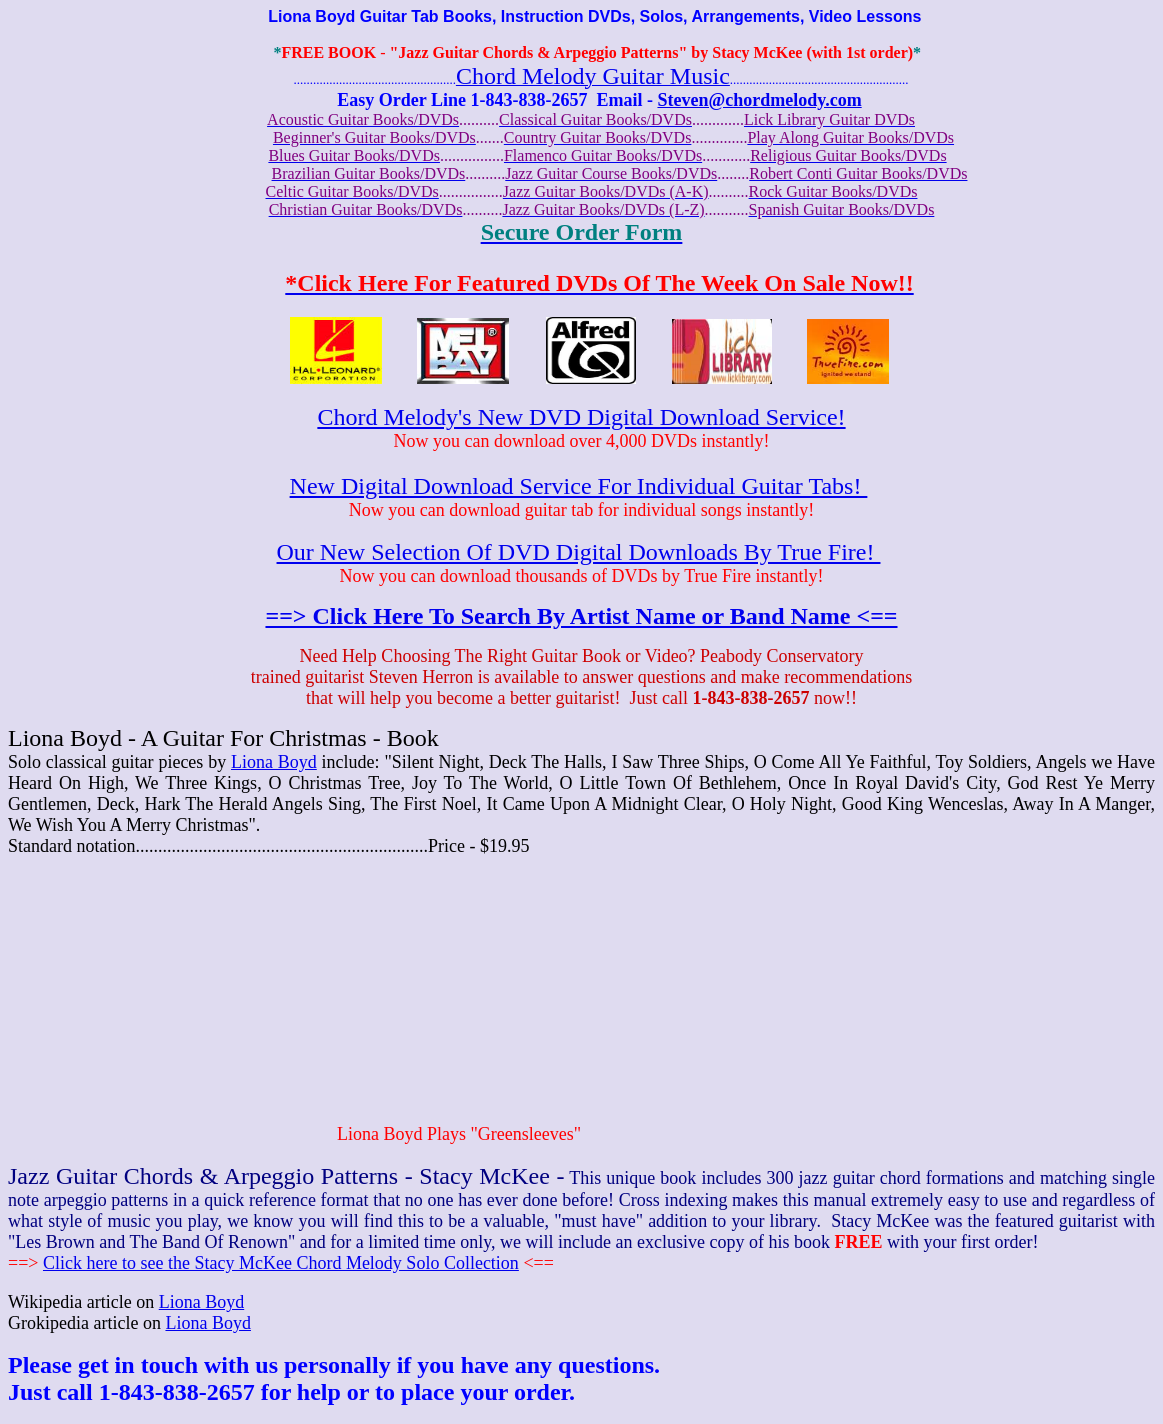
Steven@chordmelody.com (759, 100)
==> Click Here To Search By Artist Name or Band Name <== (581, 616)
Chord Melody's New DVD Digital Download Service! (581, 417)
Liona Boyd (274, 762)
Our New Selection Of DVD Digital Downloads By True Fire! (579, 552)
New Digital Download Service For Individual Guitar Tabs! (579, 486)
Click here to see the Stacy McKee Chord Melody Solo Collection (281, 1263)
